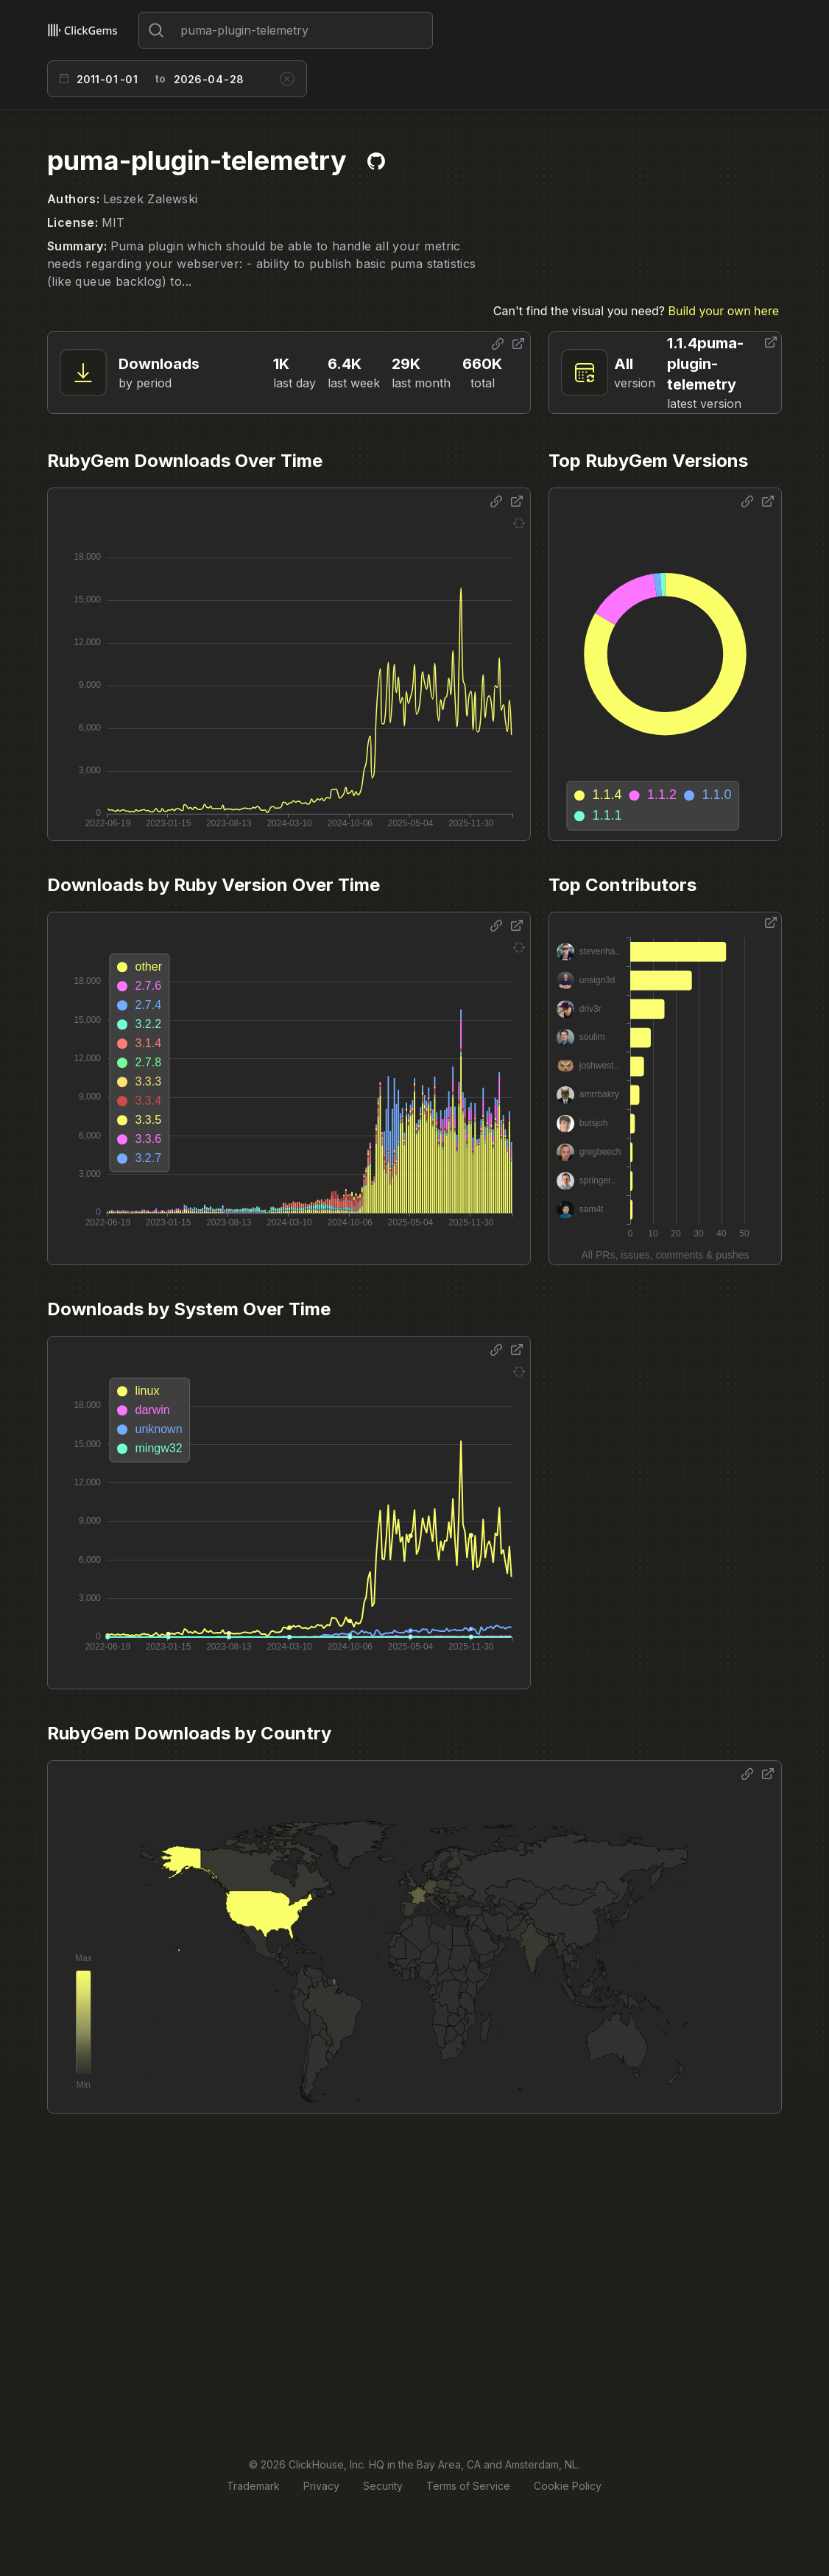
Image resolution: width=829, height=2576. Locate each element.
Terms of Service (468, 2486)
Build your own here (724, 310)
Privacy (321, 2486)
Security (383, 2486)
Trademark (253, 2486)
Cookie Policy (568, 2486)
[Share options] (497, 344)
